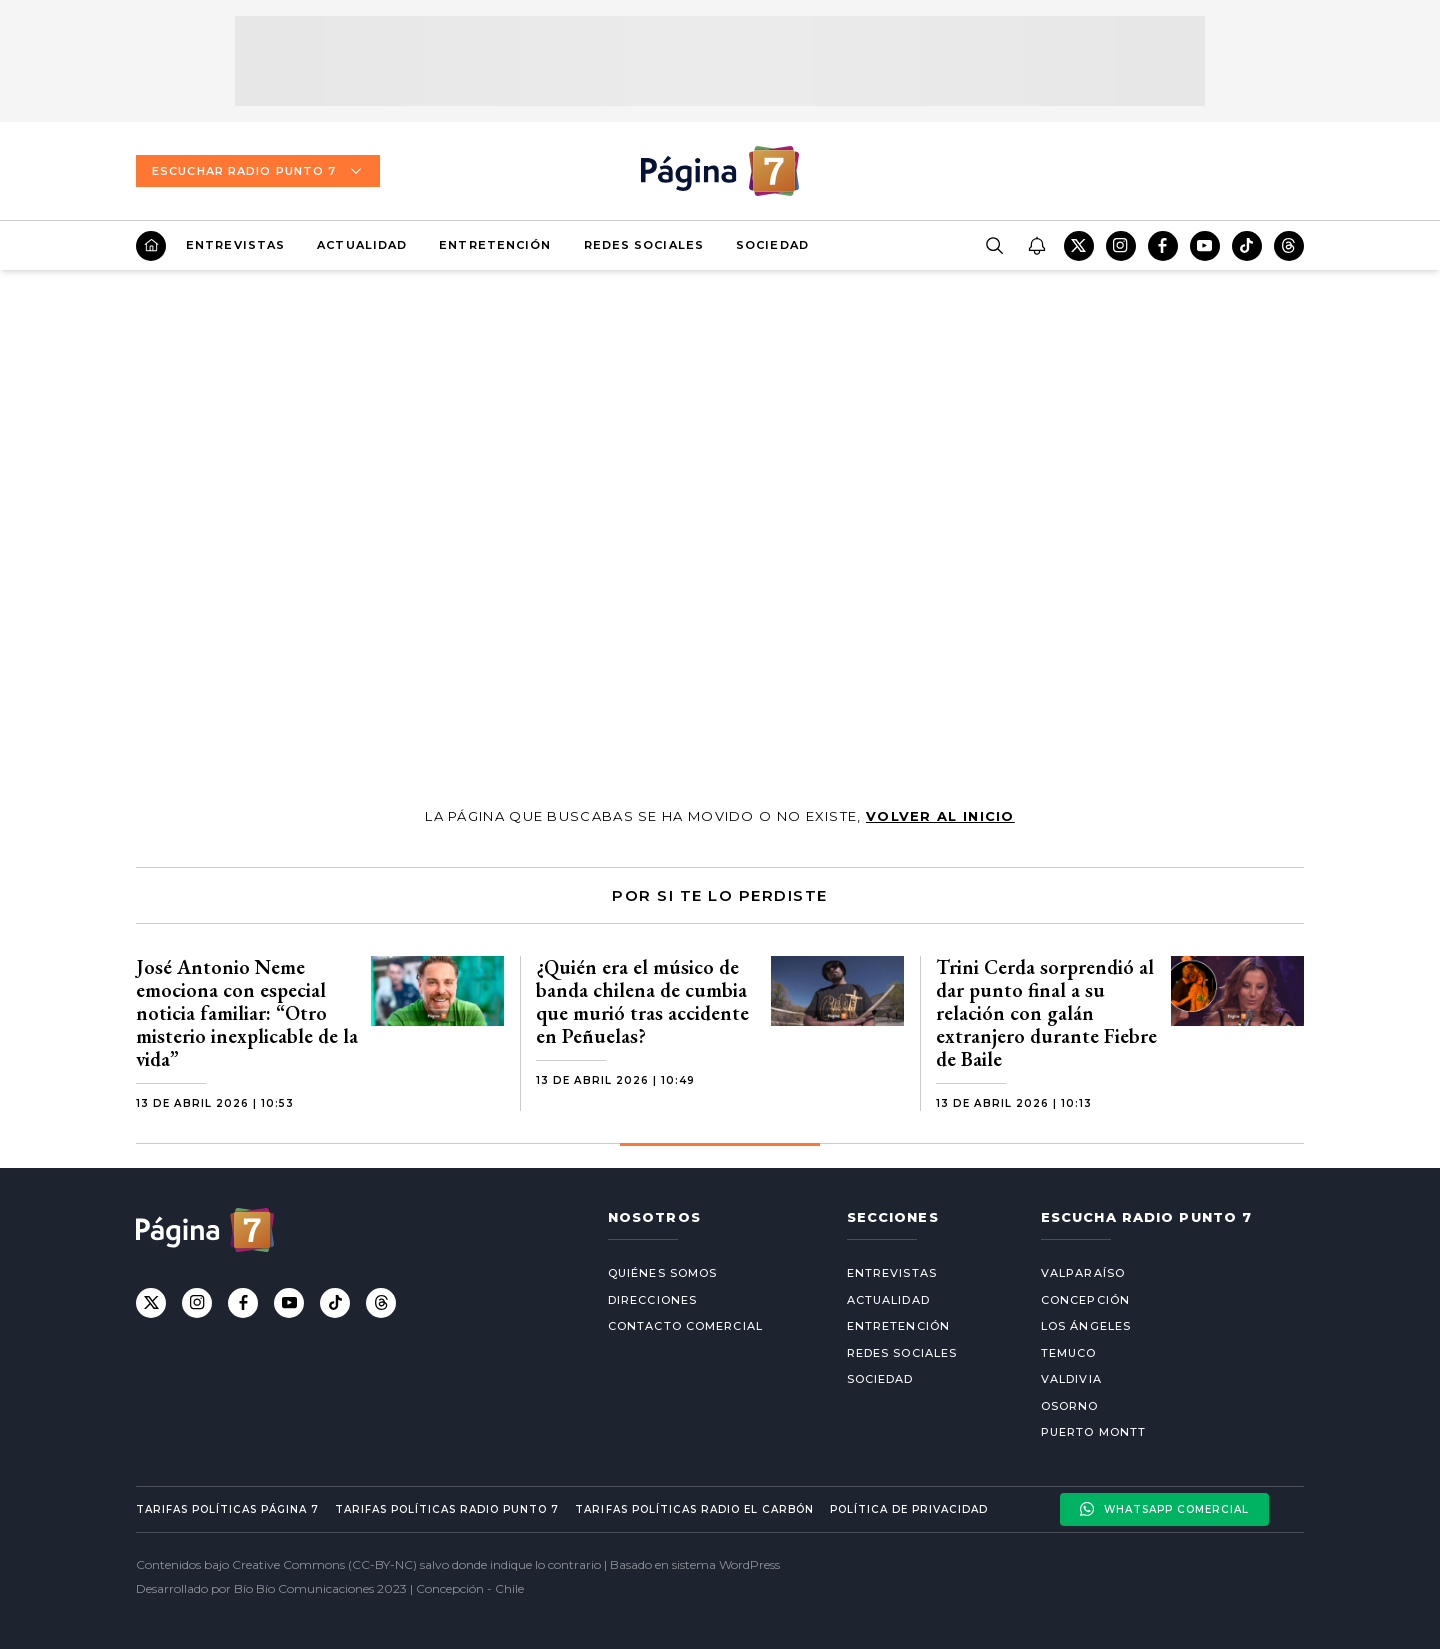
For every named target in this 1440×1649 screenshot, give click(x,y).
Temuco (1069, 1353)
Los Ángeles (1086, 1326)
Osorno (1070, 1406)
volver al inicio (940, 816)
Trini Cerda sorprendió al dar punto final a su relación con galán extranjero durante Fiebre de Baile (1046, 1013)
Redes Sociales (644, 245)
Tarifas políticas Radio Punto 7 (447, 1509)
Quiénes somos (662, 1273)
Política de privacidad (909, 1509)
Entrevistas (235, 245)
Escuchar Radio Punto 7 (258, 171)
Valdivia (1071, 1379)
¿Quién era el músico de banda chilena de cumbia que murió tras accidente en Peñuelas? (642, 1001)
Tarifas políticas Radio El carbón (694, 1509)
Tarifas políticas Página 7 (227, 1509)
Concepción (1085, 1300)
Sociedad (772, 245)
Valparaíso (1083, 1273)
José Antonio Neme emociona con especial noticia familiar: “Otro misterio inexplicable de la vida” (247, 1013)
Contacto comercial (685, 1326)
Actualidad (362, 245)
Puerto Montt (1093, 1432)
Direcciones (652, 1300)
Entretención (495, 245)
